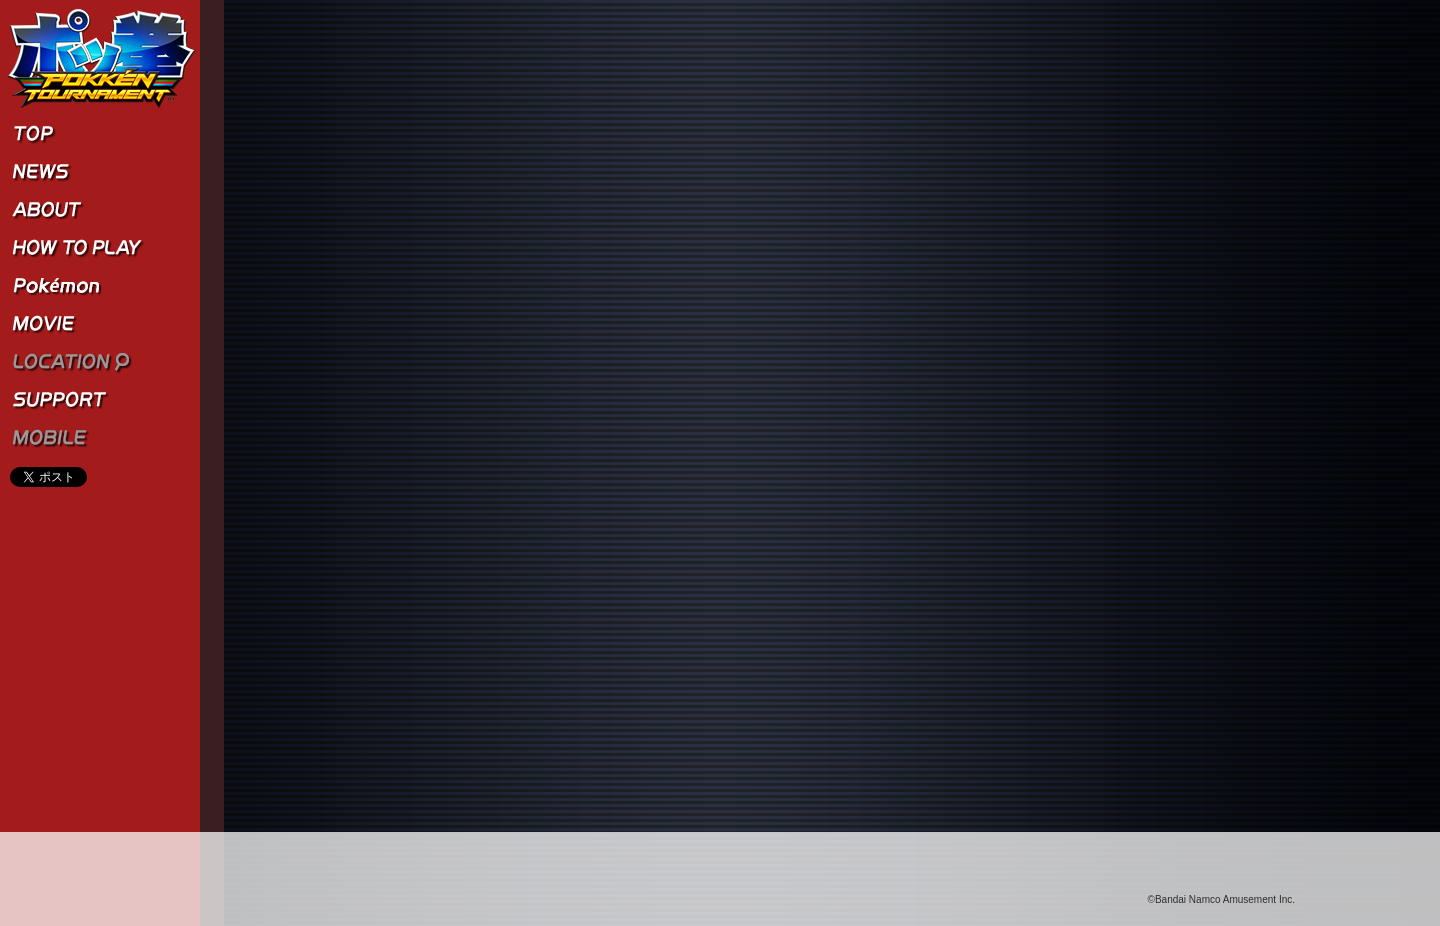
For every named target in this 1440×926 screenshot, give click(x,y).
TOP (100, 134)
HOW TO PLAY (100, 248)
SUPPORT (100, 400)
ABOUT (100, 210)
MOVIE (100, 324)
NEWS (100, 172)
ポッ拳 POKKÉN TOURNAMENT (102, 59)
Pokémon (100, 286)
